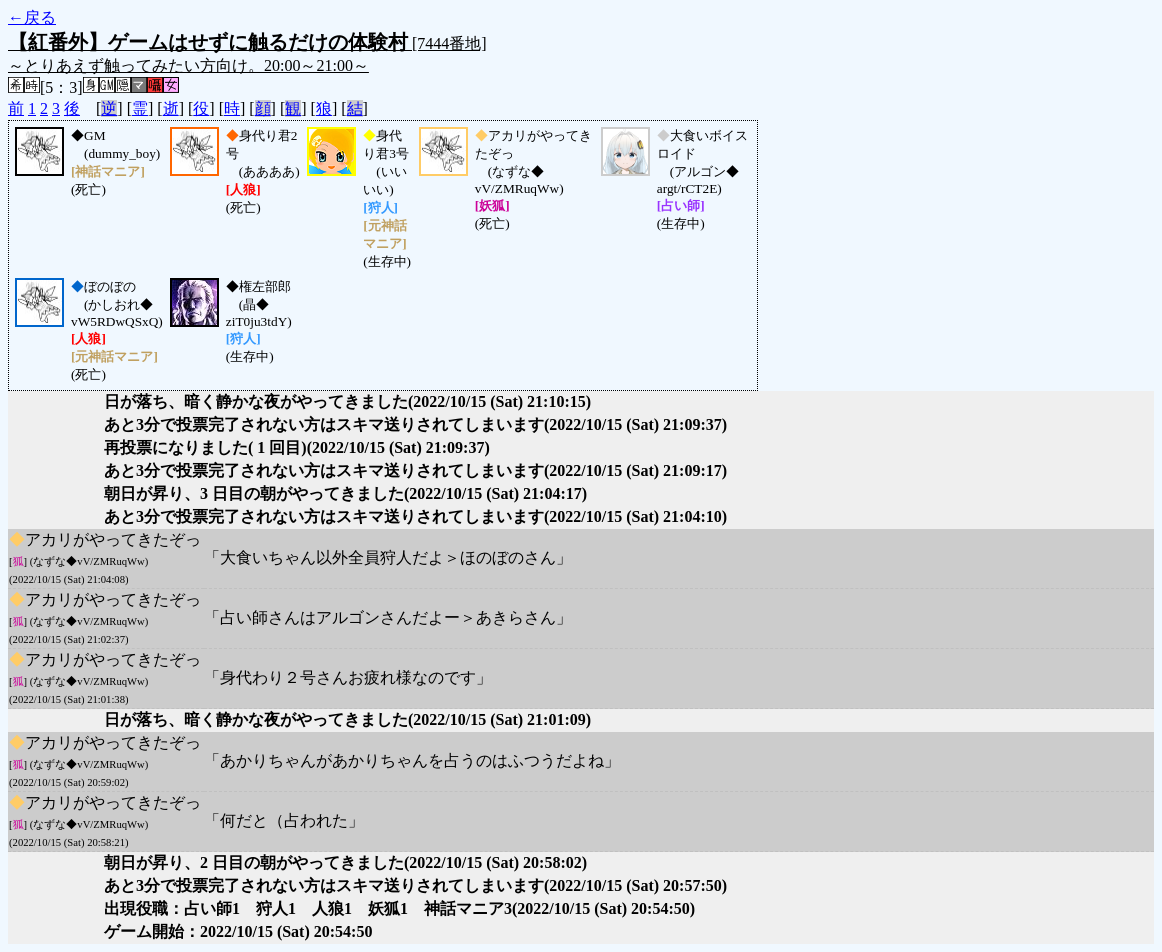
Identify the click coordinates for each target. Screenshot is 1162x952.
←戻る (32, 17)
